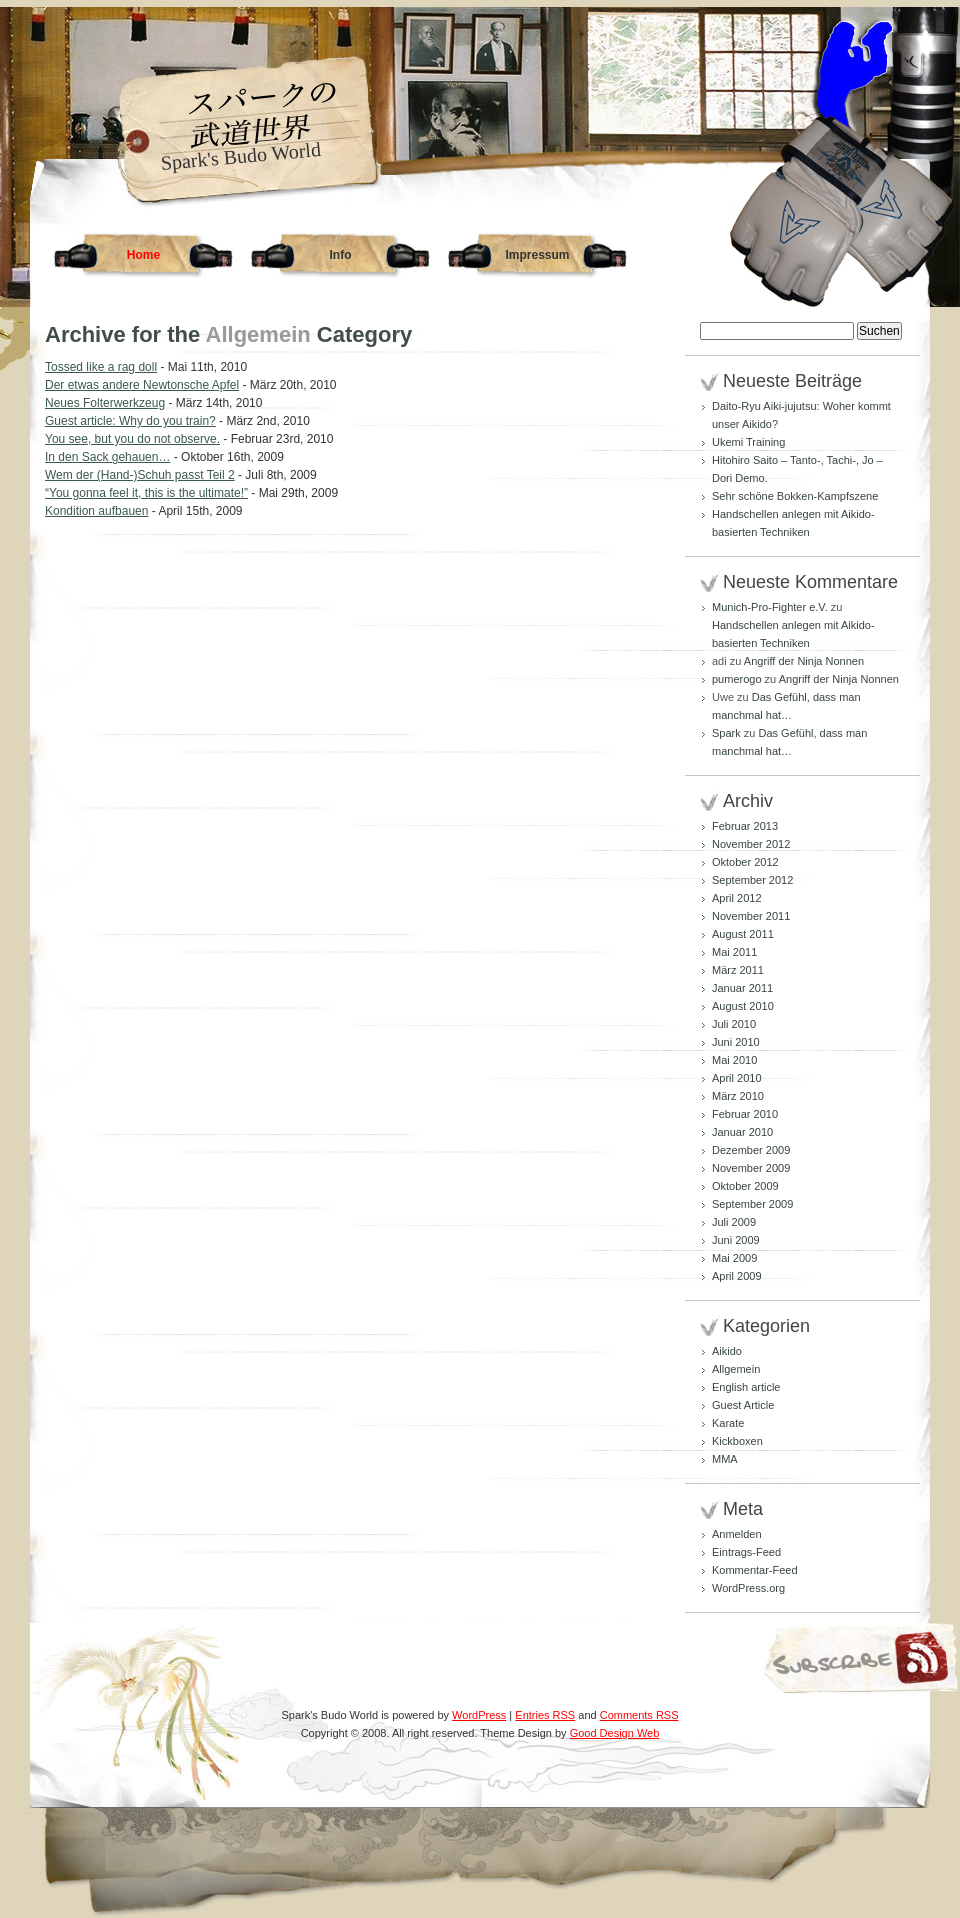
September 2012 (752, 880)
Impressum (537, 255)
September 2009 (752, 1204)
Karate (728, 1423)
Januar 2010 (742, 1132)
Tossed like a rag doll (101, 367)
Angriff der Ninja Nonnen (804, 661)
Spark (726, 733)
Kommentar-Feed (755, 1570)
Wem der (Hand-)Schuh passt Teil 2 (140, 475)
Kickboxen (737, 1441)
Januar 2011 (742, 988)
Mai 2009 (734, 1258)
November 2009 (751, 1168)
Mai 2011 (734, 952)
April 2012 (737, 898)
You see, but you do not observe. (132, 439)
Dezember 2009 (751, 1150)
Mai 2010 (734, 1060)
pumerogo (737, 679)
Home (143, 255)
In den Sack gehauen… (107, 457)
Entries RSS (545, 1715)
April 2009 (737, 1276)
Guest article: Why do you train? (130, 421)
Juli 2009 (734, 1222)
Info (341, 255)
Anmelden (737, 1534)
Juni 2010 (736, 1042)
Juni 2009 (736, 1240)
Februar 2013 (745, 826)
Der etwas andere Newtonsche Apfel (142, 385)
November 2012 (751, 844)
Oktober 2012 (745, 862)
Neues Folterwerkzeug (105, 403)
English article (746, 1387)
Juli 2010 (734, 1024)
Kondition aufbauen (96, 511)
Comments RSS (639, 1715)
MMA (725, 1459)
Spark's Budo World (241, 156)
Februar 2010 (745, 1114)
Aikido (727, 1351)
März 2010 (738, 1096)
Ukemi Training (748, 442)
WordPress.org (748, 1588)
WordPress (479, 1715)
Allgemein (736, 1369)
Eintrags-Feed (746, 1552)
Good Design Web (615, 1733)
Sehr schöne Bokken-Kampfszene (795, 496)
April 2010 (737, 1078)
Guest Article (743, 1405)
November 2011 (751, 916)
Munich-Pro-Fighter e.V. (770, 607)
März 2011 (738, 970)
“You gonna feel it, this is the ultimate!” (146, 493)
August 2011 (743, 934)
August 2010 (743, 1006)
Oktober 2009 (745, 1186)
